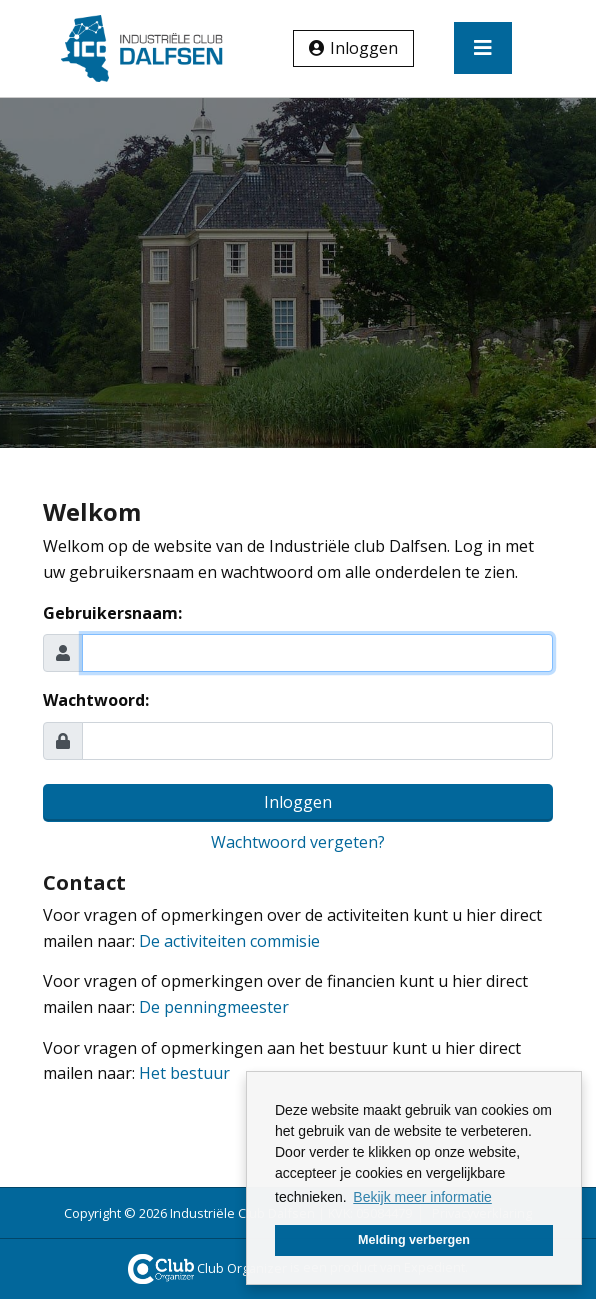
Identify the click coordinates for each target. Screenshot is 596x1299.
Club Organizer (208, 1268)
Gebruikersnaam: (112, 613)
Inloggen (364, 48)
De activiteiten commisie (229, 941)
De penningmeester (214, 1007)
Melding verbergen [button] (414, 1240)
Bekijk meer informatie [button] (422, 1197)
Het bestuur (184, 1073)
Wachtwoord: (96, 700)
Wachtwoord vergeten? (298, 842)
